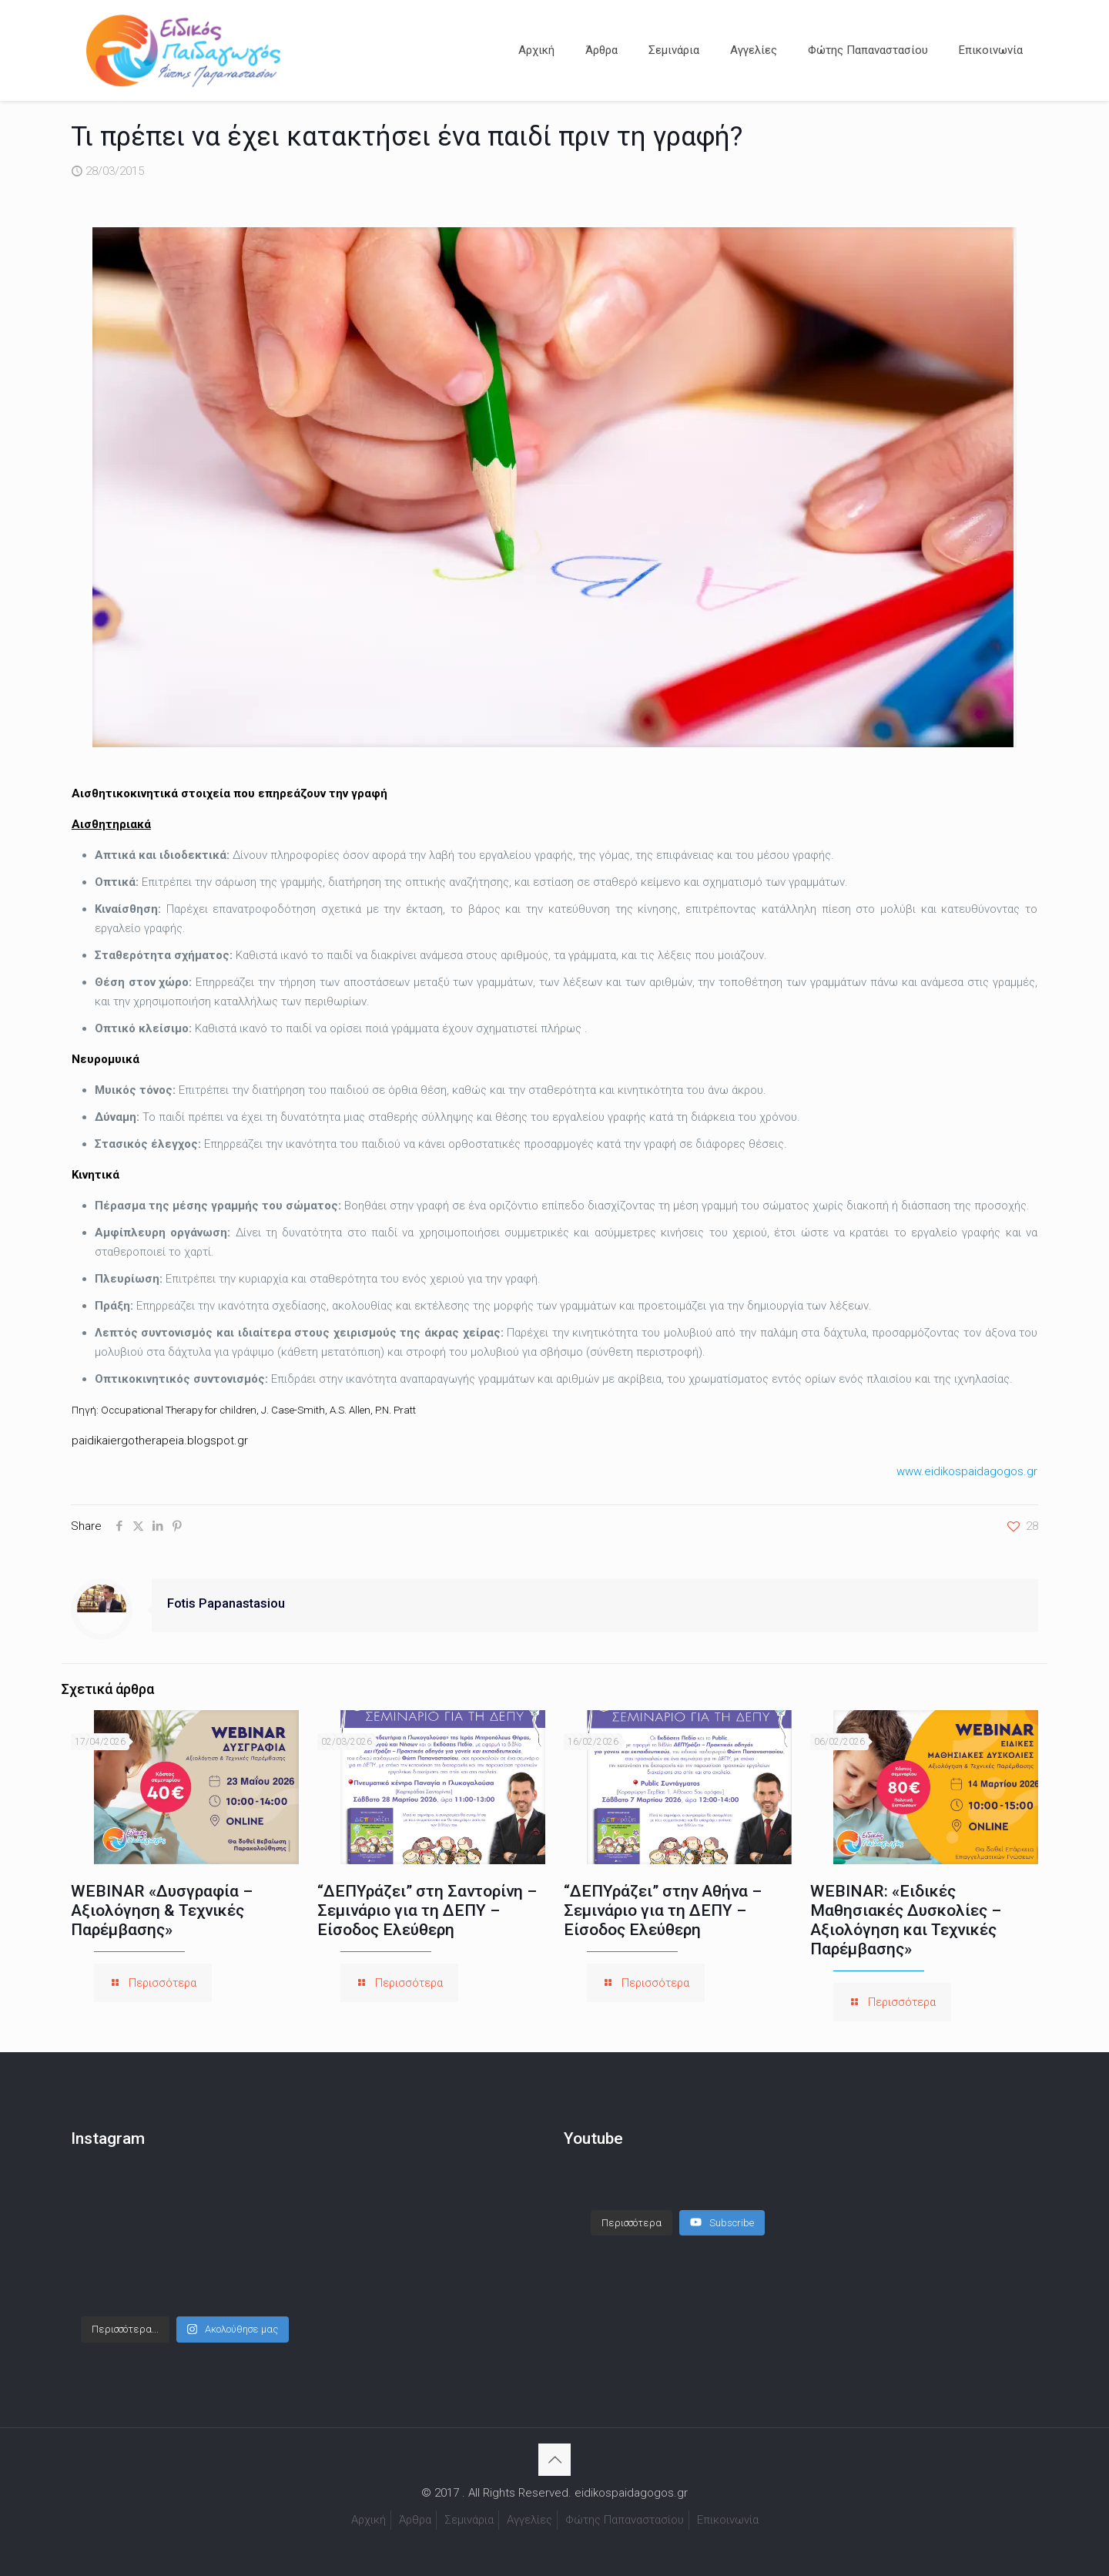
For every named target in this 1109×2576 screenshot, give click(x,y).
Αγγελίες (529, 2520)
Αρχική (368, 2520)
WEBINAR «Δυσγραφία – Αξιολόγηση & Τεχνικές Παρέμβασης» (162, 1910)
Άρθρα (415, 2520)
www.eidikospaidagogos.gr (966, 1471)
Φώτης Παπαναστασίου (624, 2520)
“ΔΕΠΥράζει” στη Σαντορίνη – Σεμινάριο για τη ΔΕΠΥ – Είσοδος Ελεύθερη (427, 1910)
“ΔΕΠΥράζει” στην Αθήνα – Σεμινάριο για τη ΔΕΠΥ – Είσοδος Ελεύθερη (663, 1910)
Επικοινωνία (728, 2520)
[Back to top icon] (554, 2460)
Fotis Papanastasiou (226, 1603)
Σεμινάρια (469, 2520)
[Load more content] (631, 2208)
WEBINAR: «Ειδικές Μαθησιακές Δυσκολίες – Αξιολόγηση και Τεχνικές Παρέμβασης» (905, 1920)
